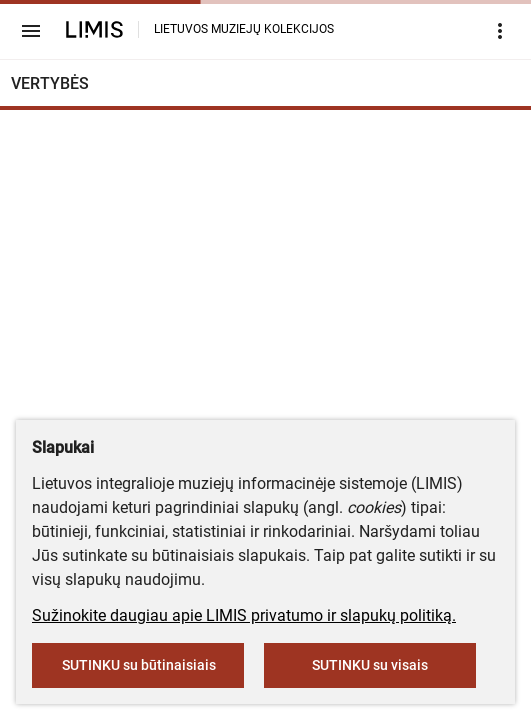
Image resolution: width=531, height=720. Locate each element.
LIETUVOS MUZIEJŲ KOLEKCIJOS (244, 29)
